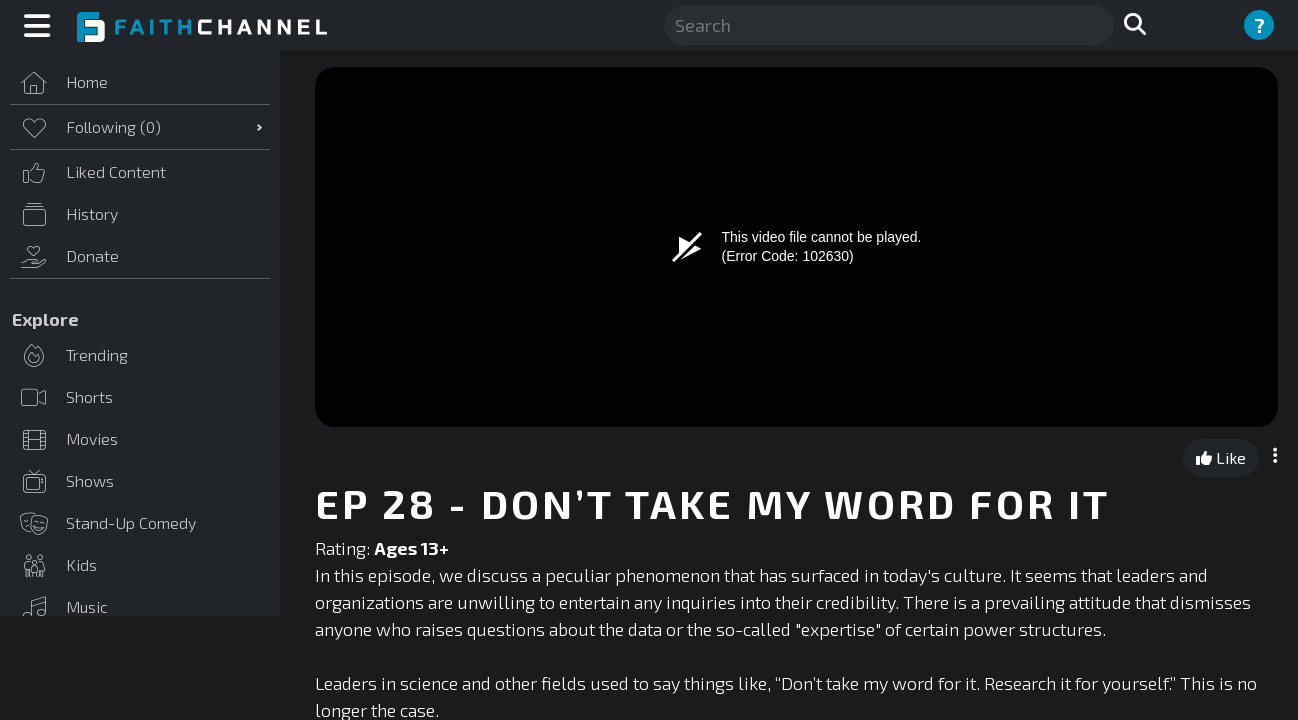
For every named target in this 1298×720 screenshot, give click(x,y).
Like (1221, 457)
